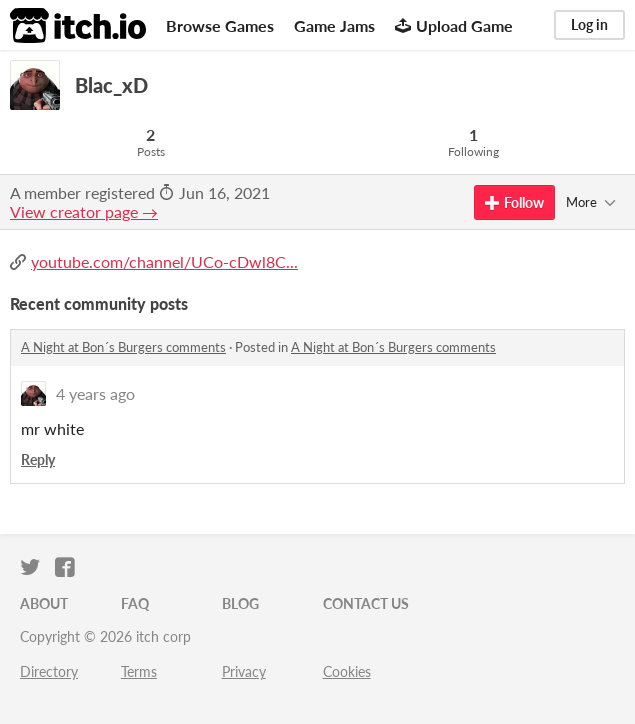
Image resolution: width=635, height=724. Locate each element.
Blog (240, 603)
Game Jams (334, 25)
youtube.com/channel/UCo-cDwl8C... (164, 261)
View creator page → (84, 211)
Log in (589, 24)
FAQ (135, 603)
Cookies (347, 671)
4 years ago (95, 393)
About (44, 603)
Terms (139, 671)
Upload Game (454, 25)
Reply (38, 459)
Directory (49, 671)
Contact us (366, 603)
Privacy (244, 671)
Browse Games (220, 25)
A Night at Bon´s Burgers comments (123, 347)
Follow (514, 202)
